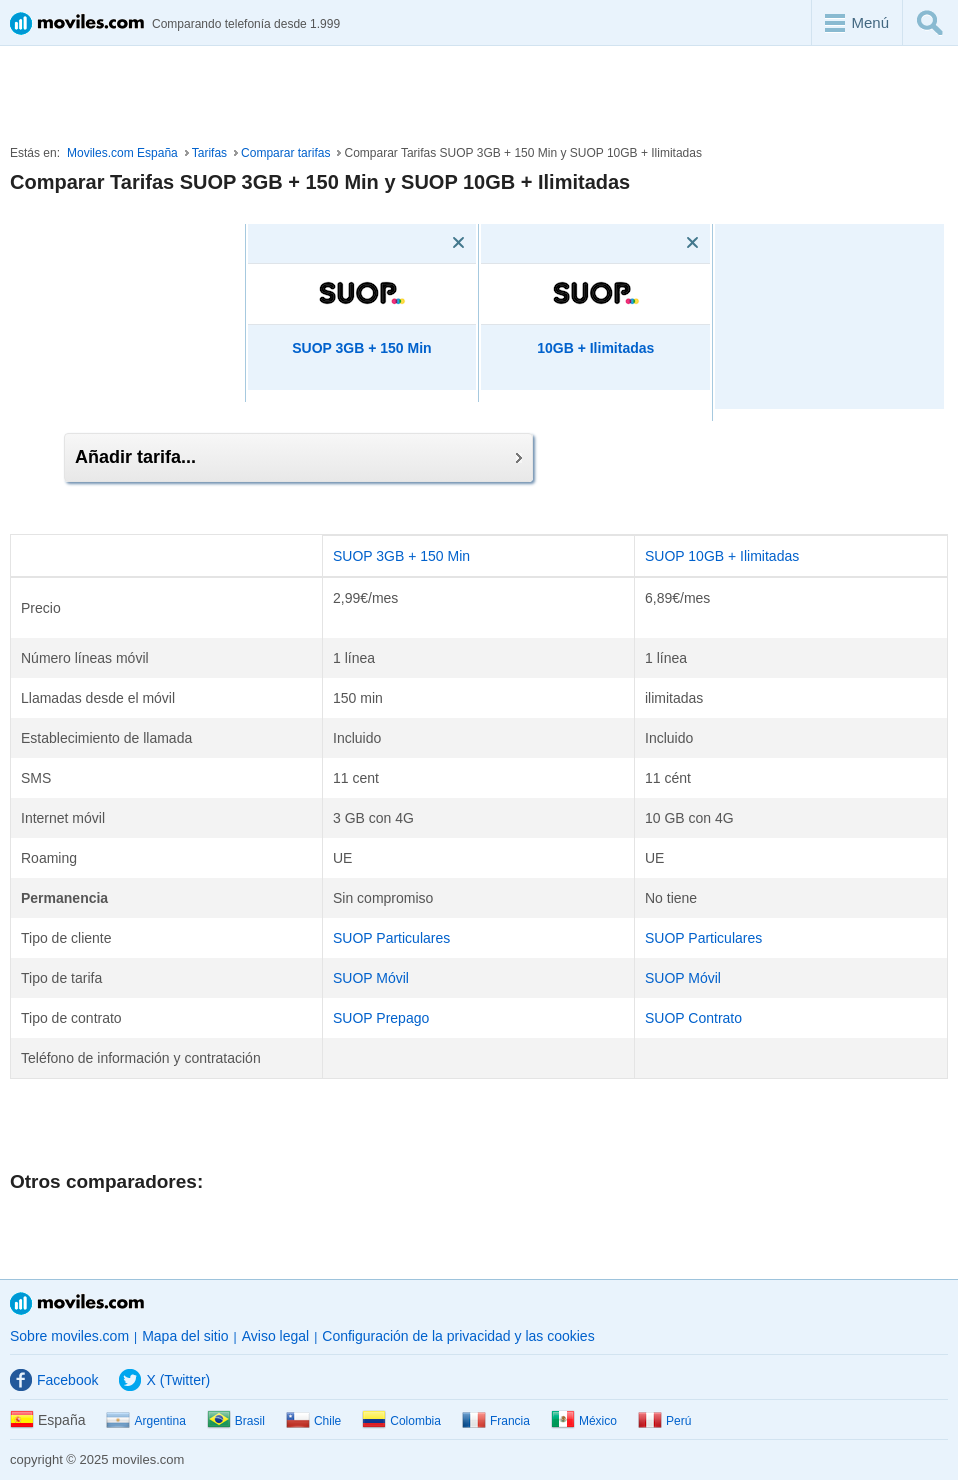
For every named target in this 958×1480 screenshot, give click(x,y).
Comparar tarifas (285, 153)
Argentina (145, 1421)
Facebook (54, 1380)
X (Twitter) (164, 1380)
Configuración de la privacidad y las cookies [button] (458, 1336)
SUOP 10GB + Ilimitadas (722, 556)
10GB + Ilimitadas (595, 348)
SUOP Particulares (391, 938)
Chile (313, 1421)
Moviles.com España (122, 153)
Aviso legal (275, 1336)
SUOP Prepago (381, 1018)
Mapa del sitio (185, 1336)
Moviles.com (77, 1303)
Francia (496, 1421)
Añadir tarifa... (298, 457)
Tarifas (209, 153)
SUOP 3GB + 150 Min (361, 348)
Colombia (401, 1421)
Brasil (236, 1421)
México (584, 1421)
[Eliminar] (430, 243)
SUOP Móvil (371, 978)
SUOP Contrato (693, 1018)
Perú (664, 1421)
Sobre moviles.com (69, 1336)
